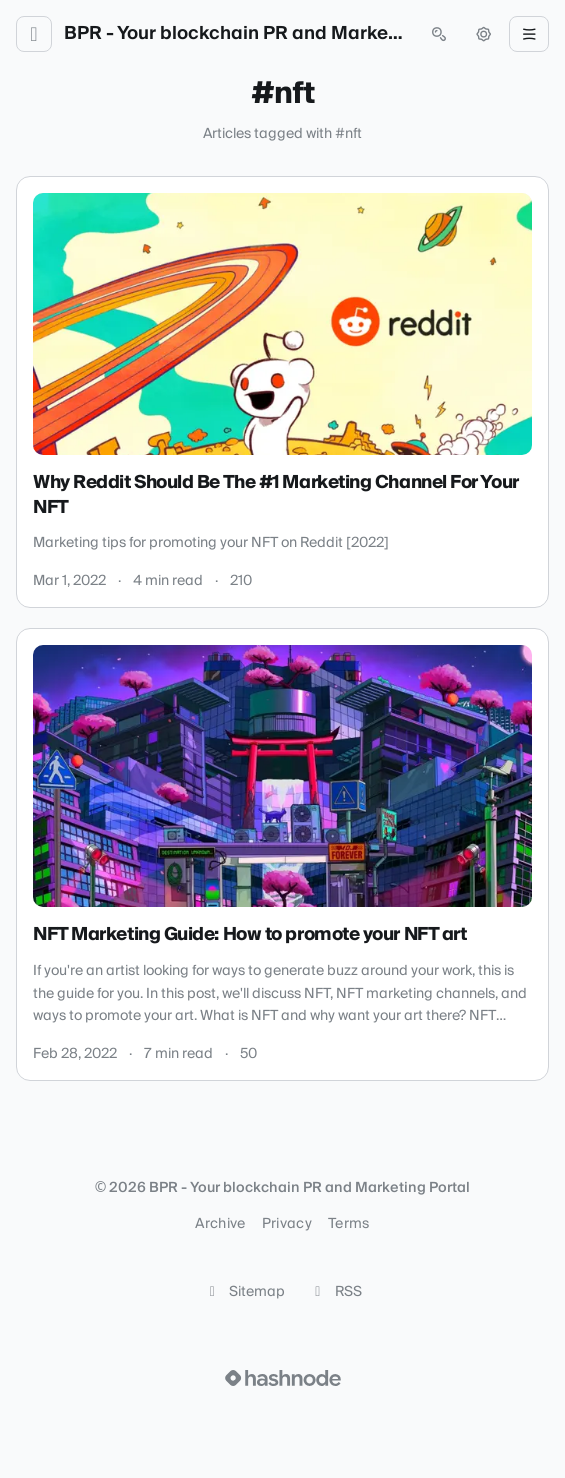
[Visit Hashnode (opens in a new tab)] (283, 1378)
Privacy (287, 1224)
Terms (349, 1224)
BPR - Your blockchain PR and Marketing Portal (236, 34)
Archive (220, 1224)
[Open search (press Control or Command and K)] (439, 34)
